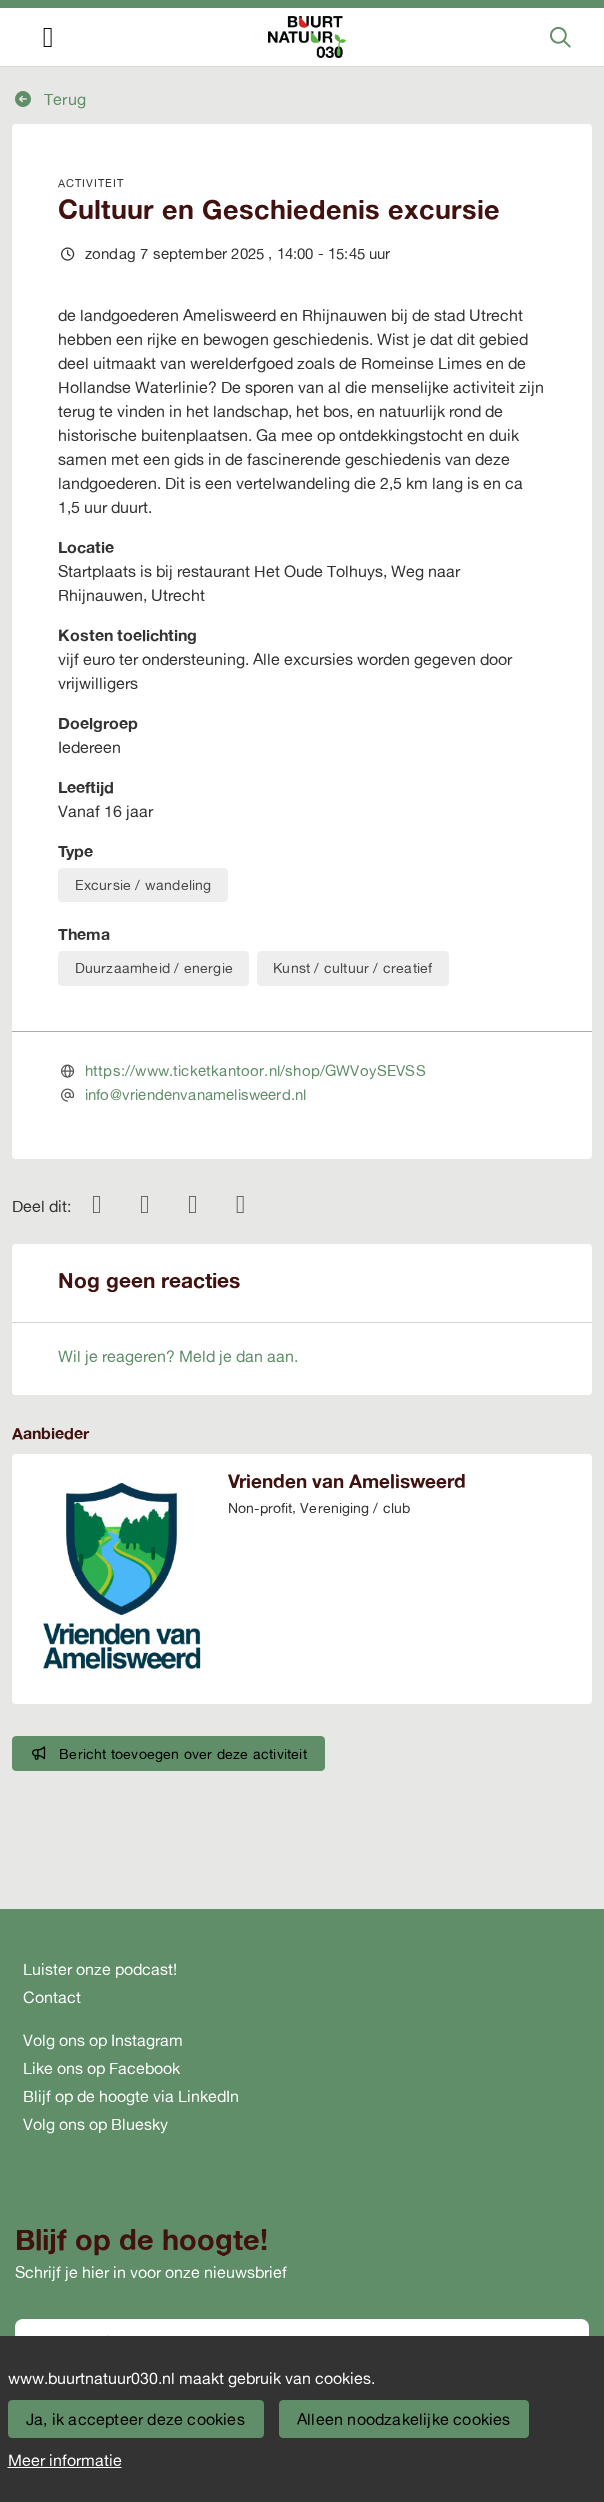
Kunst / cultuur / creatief (352, 967)
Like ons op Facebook (101, 2068)
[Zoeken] (561, 37)
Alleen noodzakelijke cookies (404, 2419)
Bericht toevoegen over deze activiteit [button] (169, 1753)
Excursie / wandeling (143, 884)
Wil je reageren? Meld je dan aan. (178, 1356)
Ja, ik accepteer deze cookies (135, 2419)
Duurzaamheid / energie (154, 967)
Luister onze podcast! (100, 1969)
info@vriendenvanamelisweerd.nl (195, 1094)
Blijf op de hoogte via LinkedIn (131, 2096)
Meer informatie (65, 2460)
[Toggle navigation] (48, 37)
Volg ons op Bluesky (95, 2124)
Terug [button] (49, 99)
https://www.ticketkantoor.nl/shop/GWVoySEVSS (255, 1070)
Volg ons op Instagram (103, 2040)
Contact (52, 1997)
